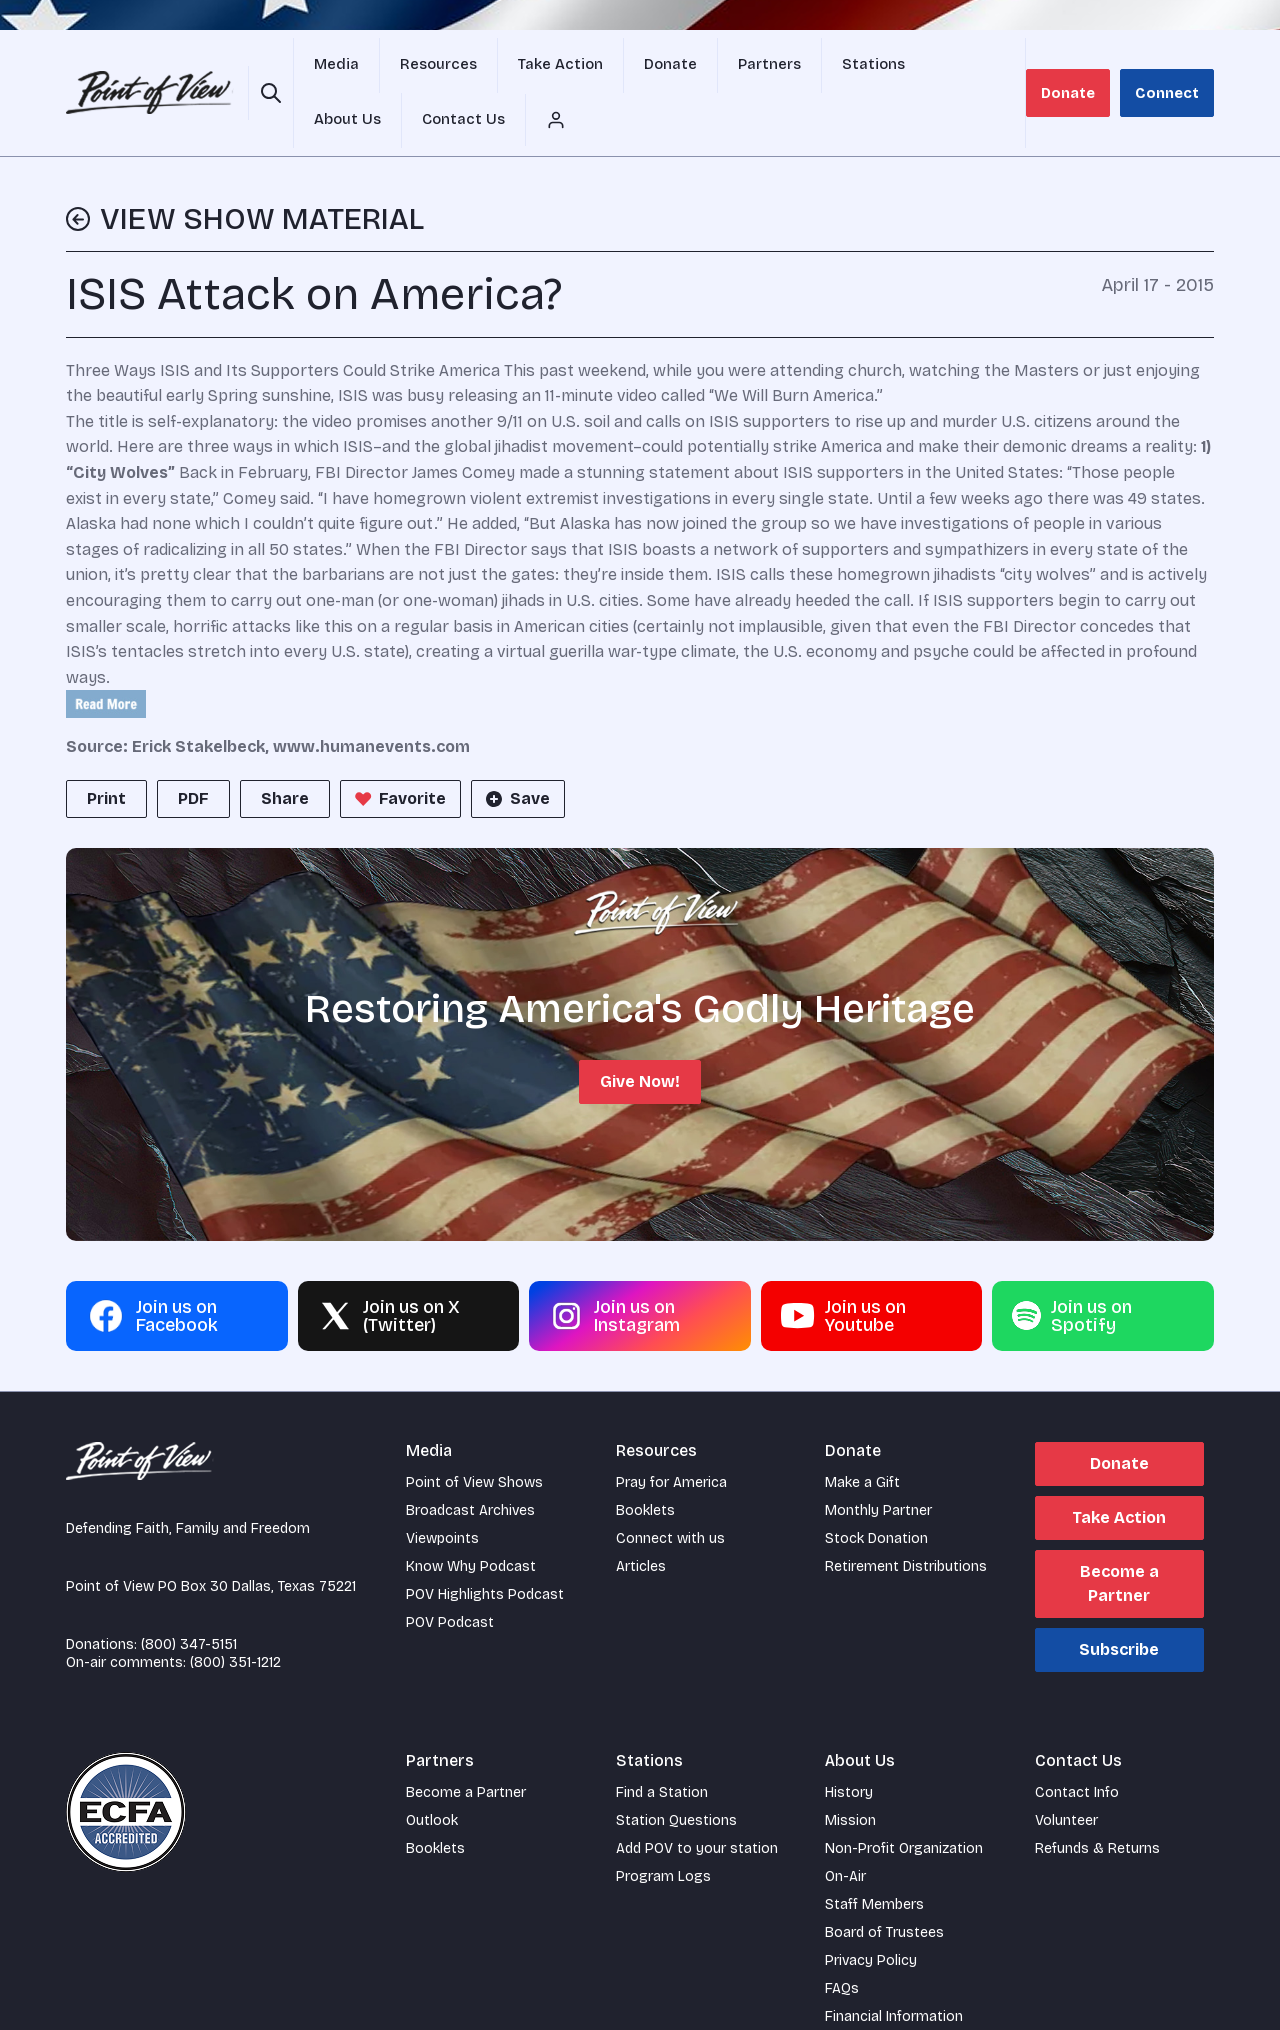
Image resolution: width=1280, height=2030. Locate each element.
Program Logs (663, 1830)
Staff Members (874, 1858)
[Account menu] (1021, 70)
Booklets (645, 1464)
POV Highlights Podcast (485, 1548)
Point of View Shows (474, 1436)
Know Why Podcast (471, 1520)
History (849, 1746)
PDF (193, 752)
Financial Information (894, 1970)
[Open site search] (267, 70)
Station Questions (676, 1774)
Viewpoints (442, 1492)
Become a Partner (1119, 1537)
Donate (1082, 69)
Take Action (1119, 1471)
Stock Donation (876, 1492)
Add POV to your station (697, 1802)
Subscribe (1119, 1603)
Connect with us (670, 1492)
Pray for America (671, 1436)
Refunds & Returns (1097, 1802)
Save (516, 753)
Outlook (432, 1774)
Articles (641, 1520)
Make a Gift (862, 1436)
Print (106, 752)
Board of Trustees (884, 1886)
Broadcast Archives (470, 1464)
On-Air (845, 1830)
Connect (1172, 69)
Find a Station (662, 1746)
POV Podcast (450, 1576)
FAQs (842, 1942)
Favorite (398, 753)
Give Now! (640, 1035)
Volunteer (1066, 1774)
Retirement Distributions (906, 1520)
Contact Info (1077, 1746)
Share (285, 752)
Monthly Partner (878, 1464)
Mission (850, 1774)
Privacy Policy (871, 1914)
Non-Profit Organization (904, 1802)
